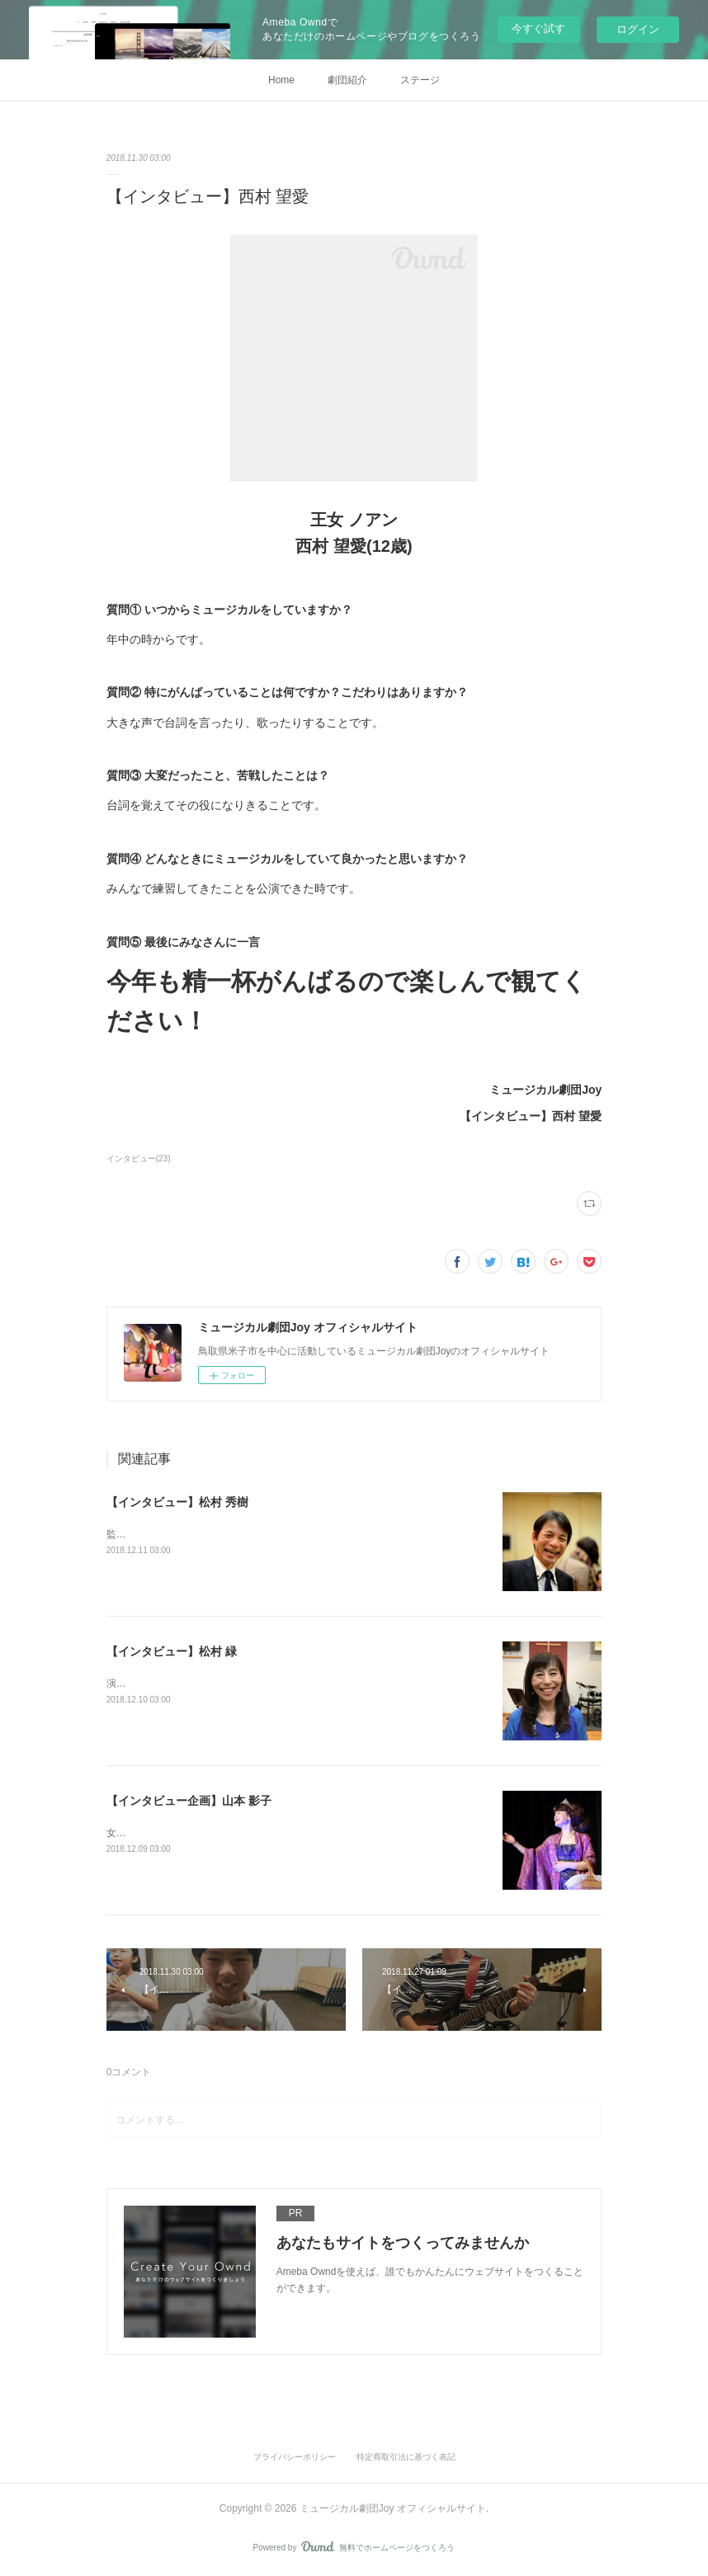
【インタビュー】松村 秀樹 (177, 1502)
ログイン (637, 29)
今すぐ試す (538, 28)
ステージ (420, 80)
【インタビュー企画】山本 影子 (188, 1800)
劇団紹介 (347, 80)
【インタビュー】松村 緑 (171, 1651)
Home (281, 80)
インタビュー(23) (138, 1158)
